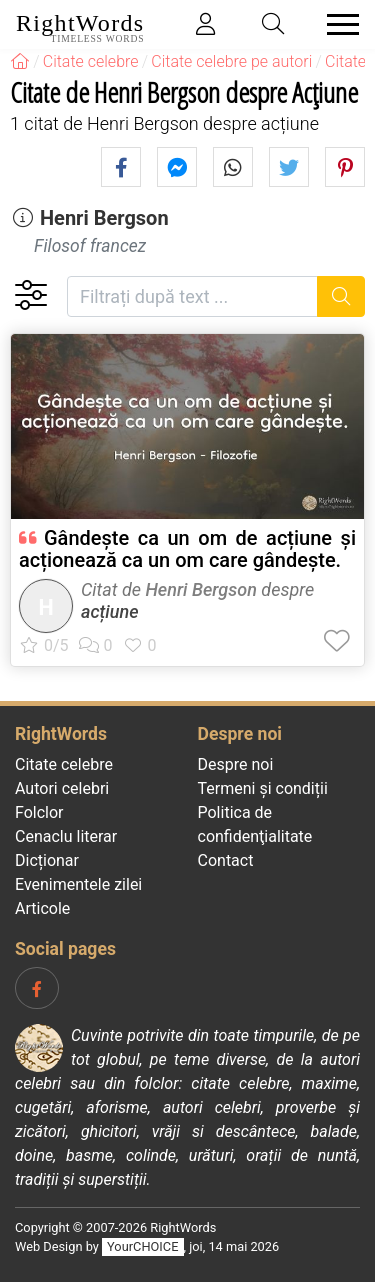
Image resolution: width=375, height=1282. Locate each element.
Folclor (39, 812)
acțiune (110, 611)
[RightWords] (20, 61)
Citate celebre (64, 764)
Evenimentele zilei (78, 884)
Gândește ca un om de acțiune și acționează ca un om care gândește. (187, 549)
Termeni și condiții (263, 788)
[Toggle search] (274, 24)
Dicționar (47, 860)
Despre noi (236, 764)
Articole (42, 908)
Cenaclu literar (66, 836)
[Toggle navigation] (337, 24)
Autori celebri (62, 788)
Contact (226, 860)
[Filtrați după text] (192, 296)
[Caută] (341, 296)
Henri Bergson (104, 218)
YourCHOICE (142, 1246)
